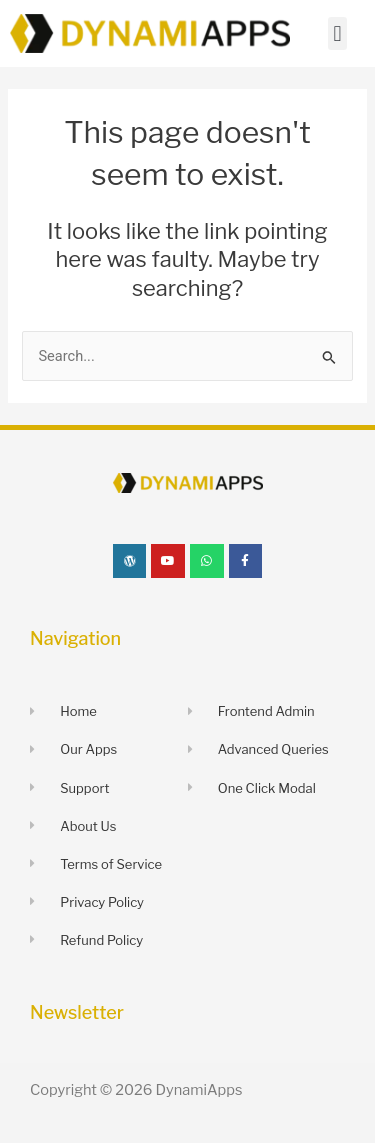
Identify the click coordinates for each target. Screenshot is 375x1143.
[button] (337, 33)
